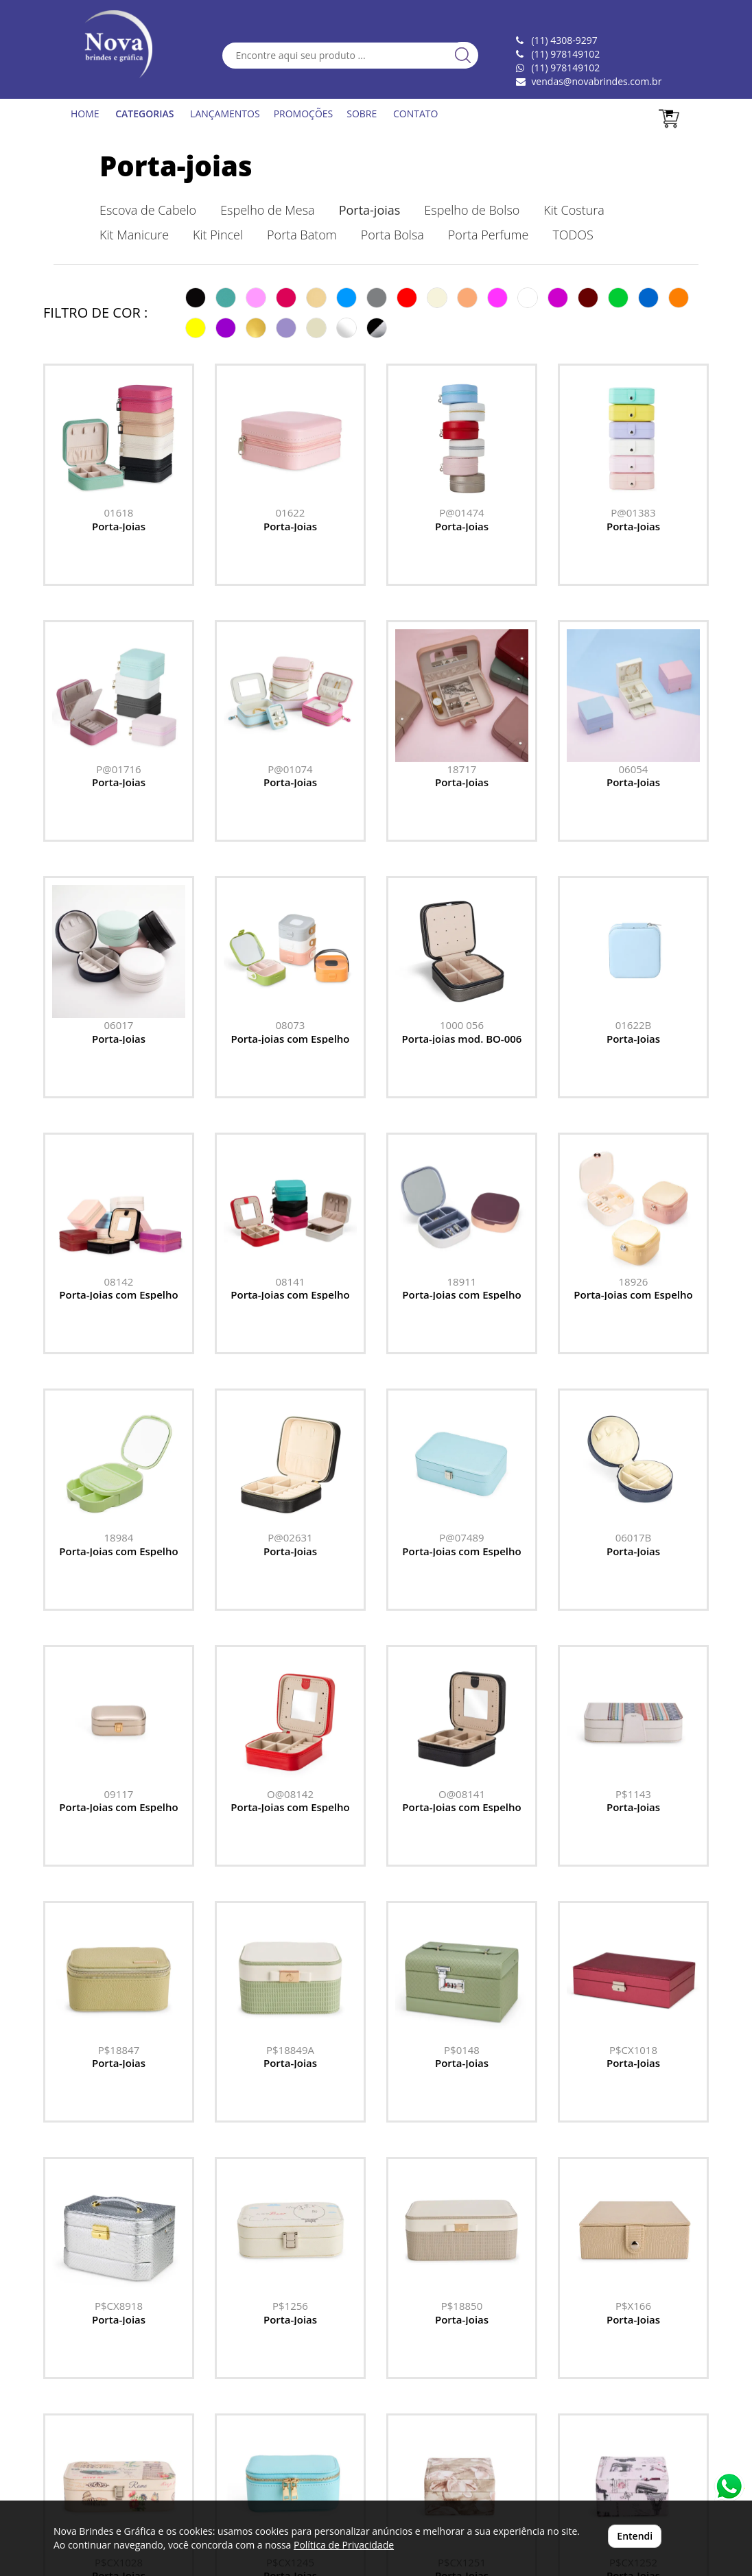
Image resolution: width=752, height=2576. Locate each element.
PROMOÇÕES (303, 113)
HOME (85, 113)
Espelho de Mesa (267, 210)
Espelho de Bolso (471, 210)
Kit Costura (573, 210)
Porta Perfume (488, 234)
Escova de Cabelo (147, 210)
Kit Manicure (134, 234)
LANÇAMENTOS (225, 113)
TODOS (572, 234)
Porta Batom (302, 234)
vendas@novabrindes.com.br (596, 81)
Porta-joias (175, 166)
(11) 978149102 (565, 67)
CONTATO (415, 113)
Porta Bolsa (392, 234)
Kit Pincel (218, 234)
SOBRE (361, 113)
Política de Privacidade (344, 2544)
